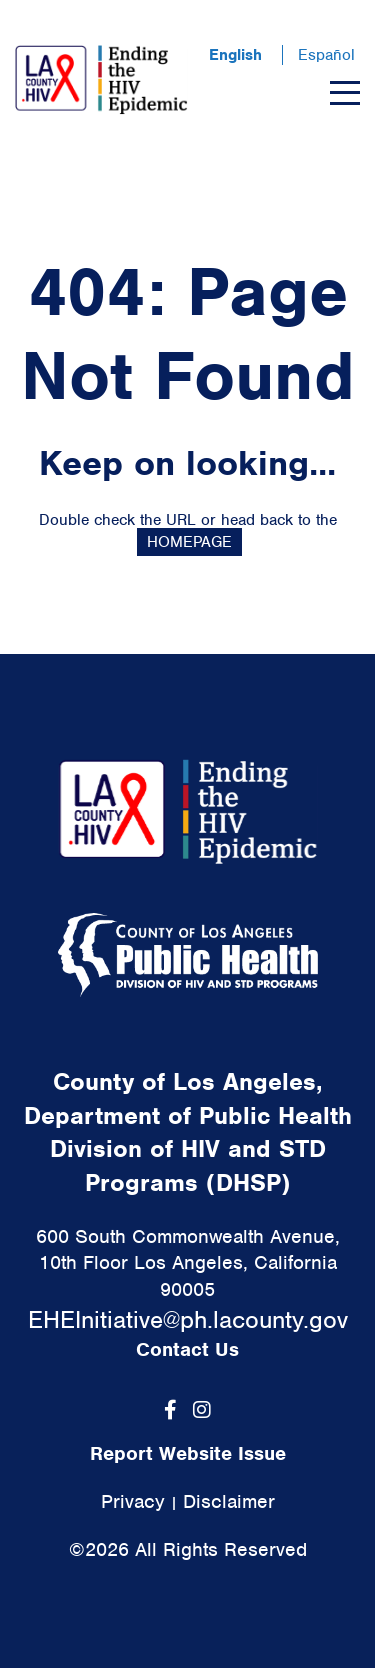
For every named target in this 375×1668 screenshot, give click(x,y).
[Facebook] (170, 1410)
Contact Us (187, 1349)
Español (326, 55)
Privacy (133, 1501)
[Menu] (345, 93)
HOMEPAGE (189, 542)
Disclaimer (229, 1501)
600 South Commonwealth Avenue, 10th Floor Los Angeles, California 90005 (188, 1263)
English (235, 55)
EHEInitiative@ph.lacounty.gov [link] (188, 1319)
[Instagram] (202, 1410)
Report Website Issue (188, 1453)
